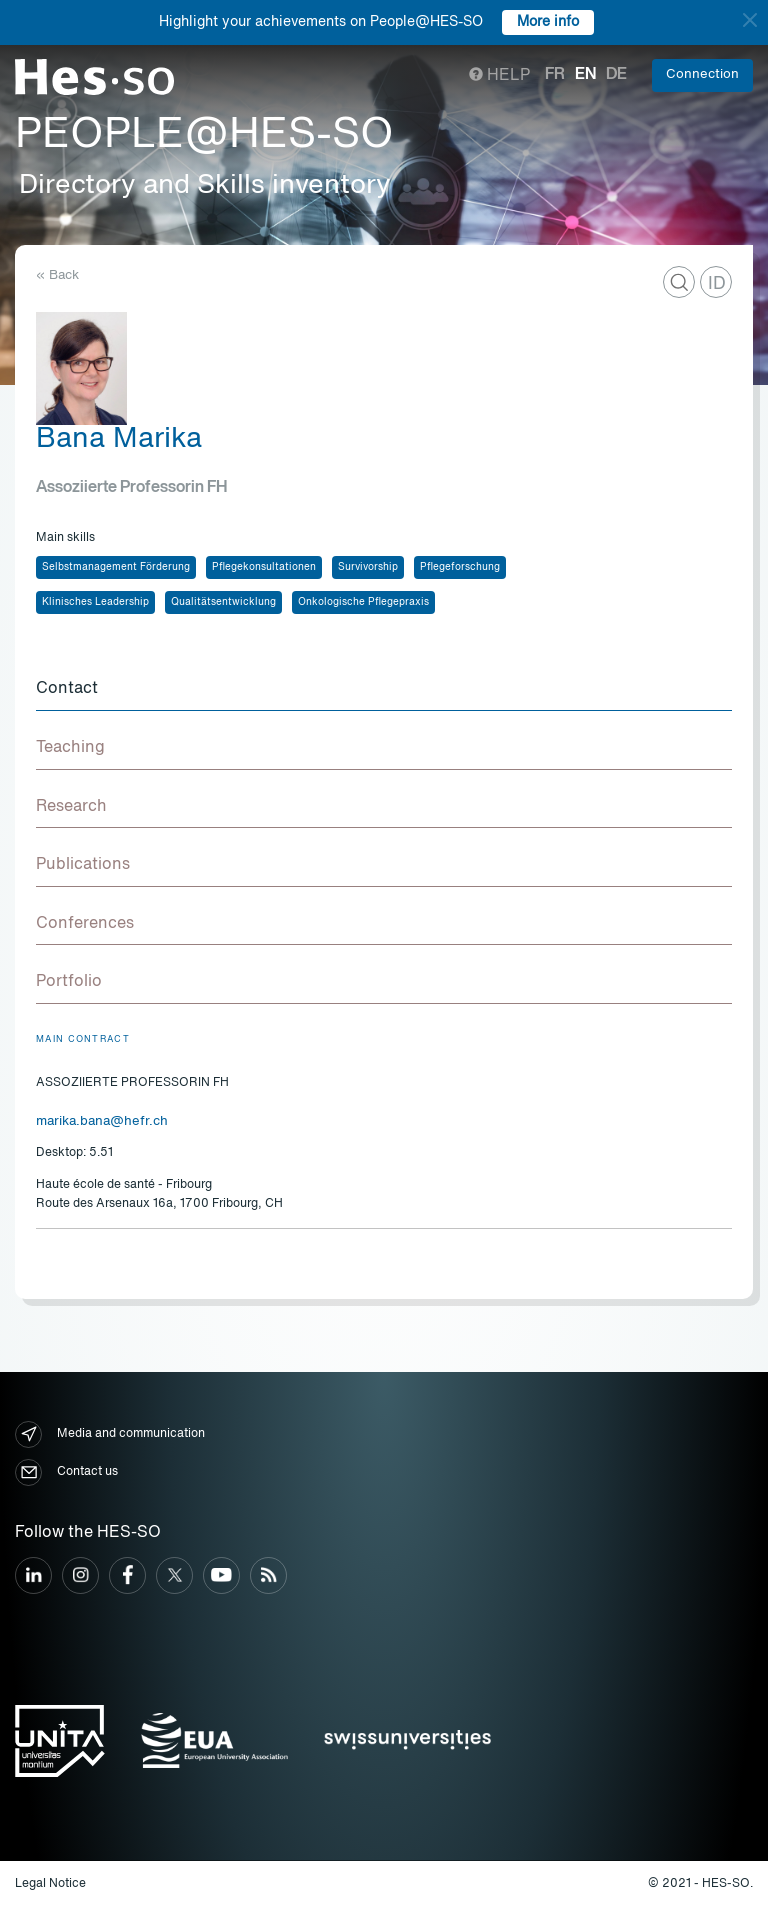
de (616, 75)
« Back (57, 275)
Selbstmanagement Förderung (116, 567)
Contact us (66, 1472)
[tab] (384, 690)
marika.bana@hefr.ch (102, 1121)
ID (717, 284)
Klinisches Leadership (95, 602)
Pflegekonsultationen (264, 567)
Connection (702, 74)
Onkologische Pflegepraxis (363, 602)
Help (499, 76)
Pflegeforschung (460, 567)
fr (555, 75)
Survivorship (368, 567)
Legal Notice (50, 1884)
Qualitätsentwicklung (223, 602)
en (585, 75)
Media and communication (110, 1434)
